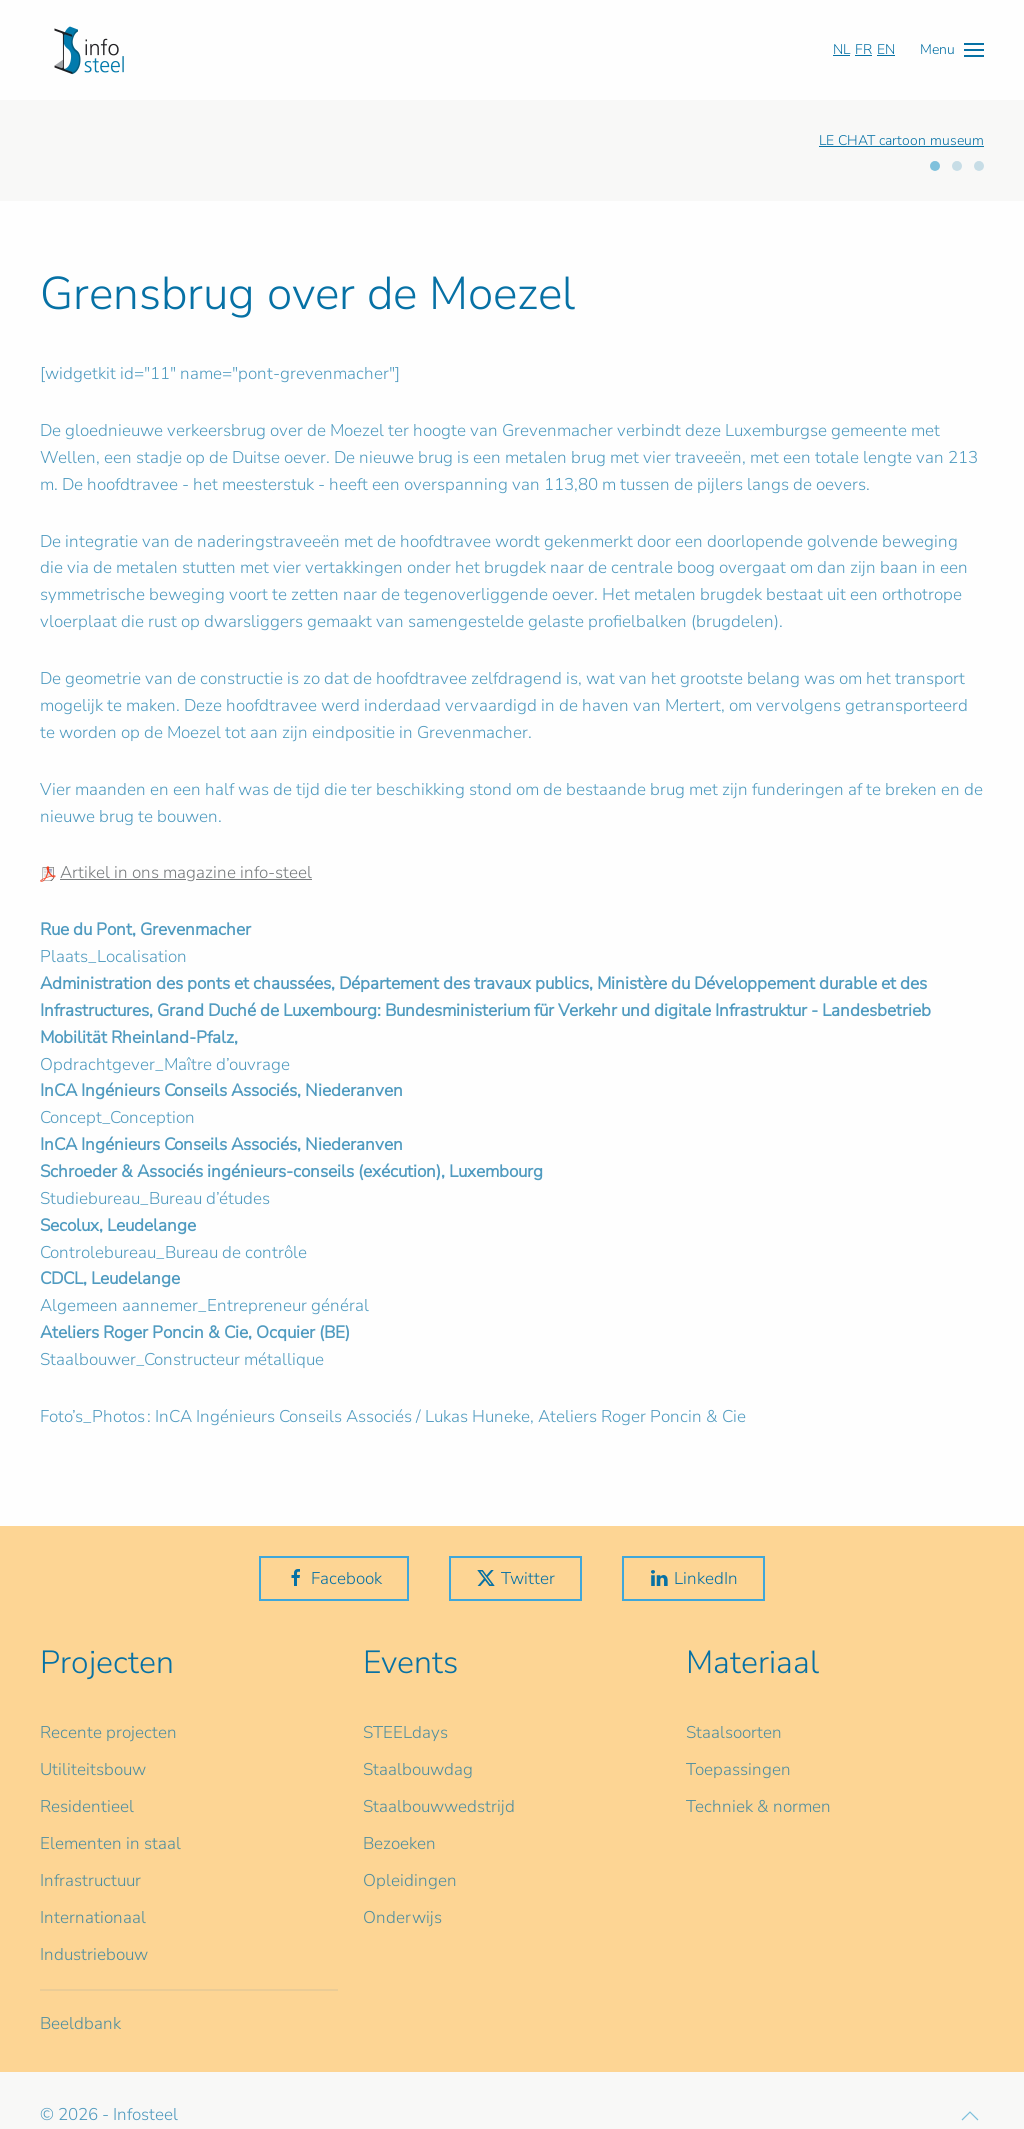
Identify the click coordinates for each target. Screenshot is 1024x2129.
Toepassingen (738, 1769)
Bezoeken (399, 1843)
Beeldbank (80, 2023)
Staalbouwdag (418, 1769)
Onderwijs (402, 1917)
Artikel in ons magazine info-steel (186, 872)
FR (863, 49)
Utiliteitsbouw (93, 1769)
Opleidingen (410, 1880)
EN (886, 49)
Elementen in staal (110, 1843)
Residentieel (87, 1806)
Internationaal (93, 1917)
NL (841, 49)
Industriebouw (94, 1954)
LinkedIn (693, 1578)
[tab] (935, 166)
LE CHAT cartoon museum (901, 140)
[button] (952, 49)
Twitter (515, 1578)
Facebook (334, 1578)
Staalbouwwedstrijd (439, 1806)
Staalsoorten (734, 1732)
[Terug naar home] (89, 50)
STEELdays (405, 1732)
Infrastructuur (90, 1880)
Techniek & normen (758, 1806)
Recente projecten (108, 1732)
